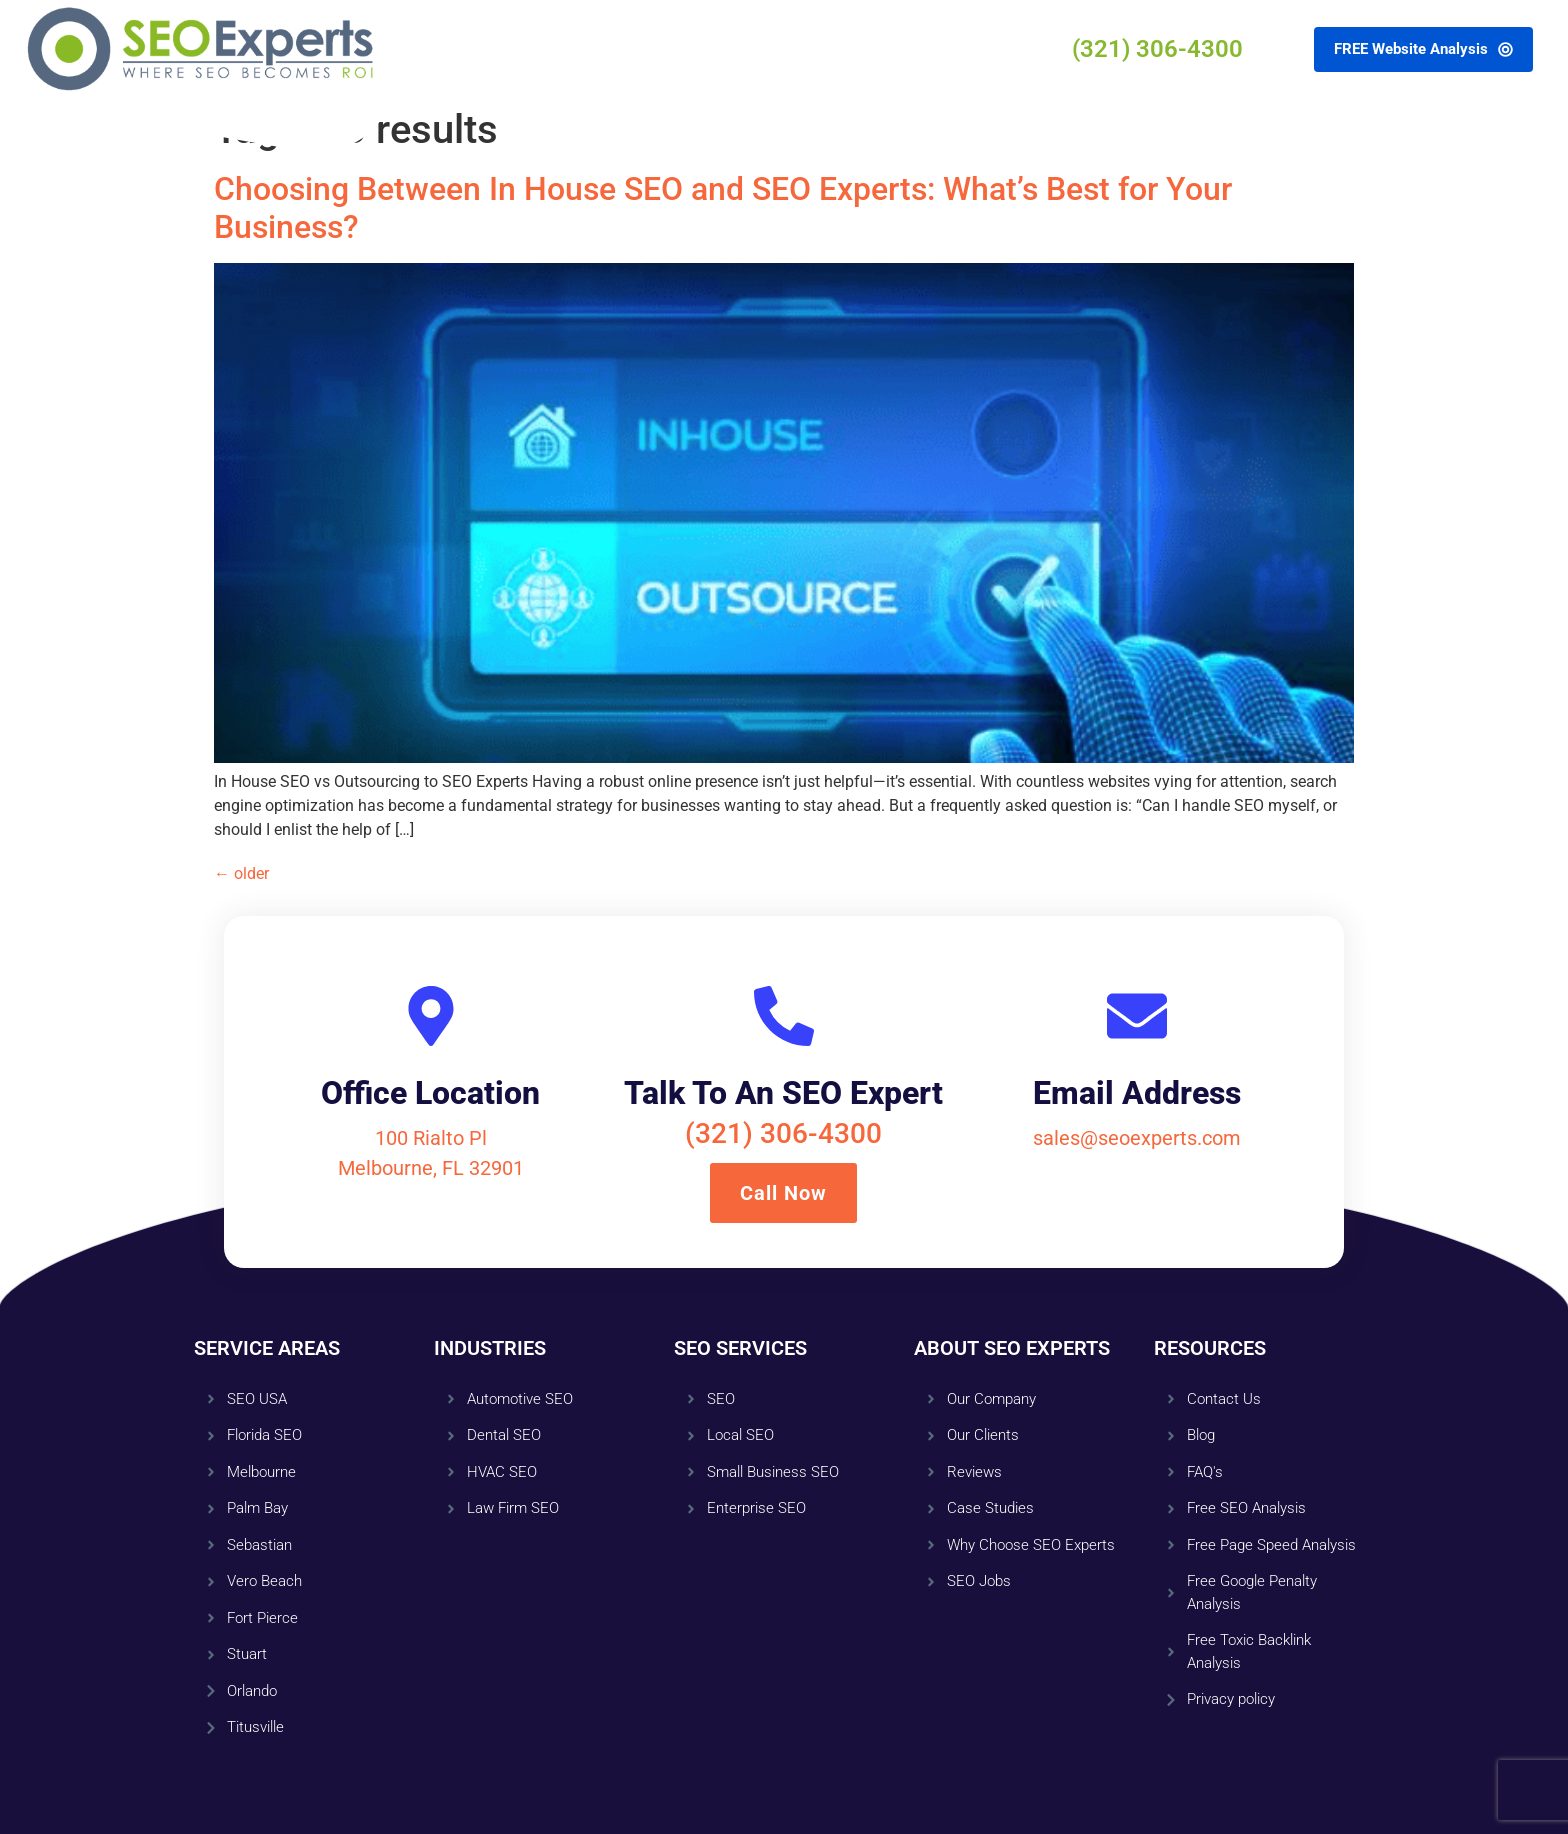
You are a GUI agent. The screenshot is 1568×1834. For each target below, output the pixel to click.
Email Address (1137, 1093)
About (654, 48)
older (241, 873)
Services (572, 48)
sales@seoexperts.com (1137, 1138)
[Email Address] (1137, 1016)
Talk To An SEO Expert (783, 1093)
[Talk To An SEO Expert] (784, 1016)
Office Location (430, 1093)
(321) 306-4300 (783, 1133)
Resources (744, 48)
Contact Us (851, 48)
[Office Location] (431, 1016)
